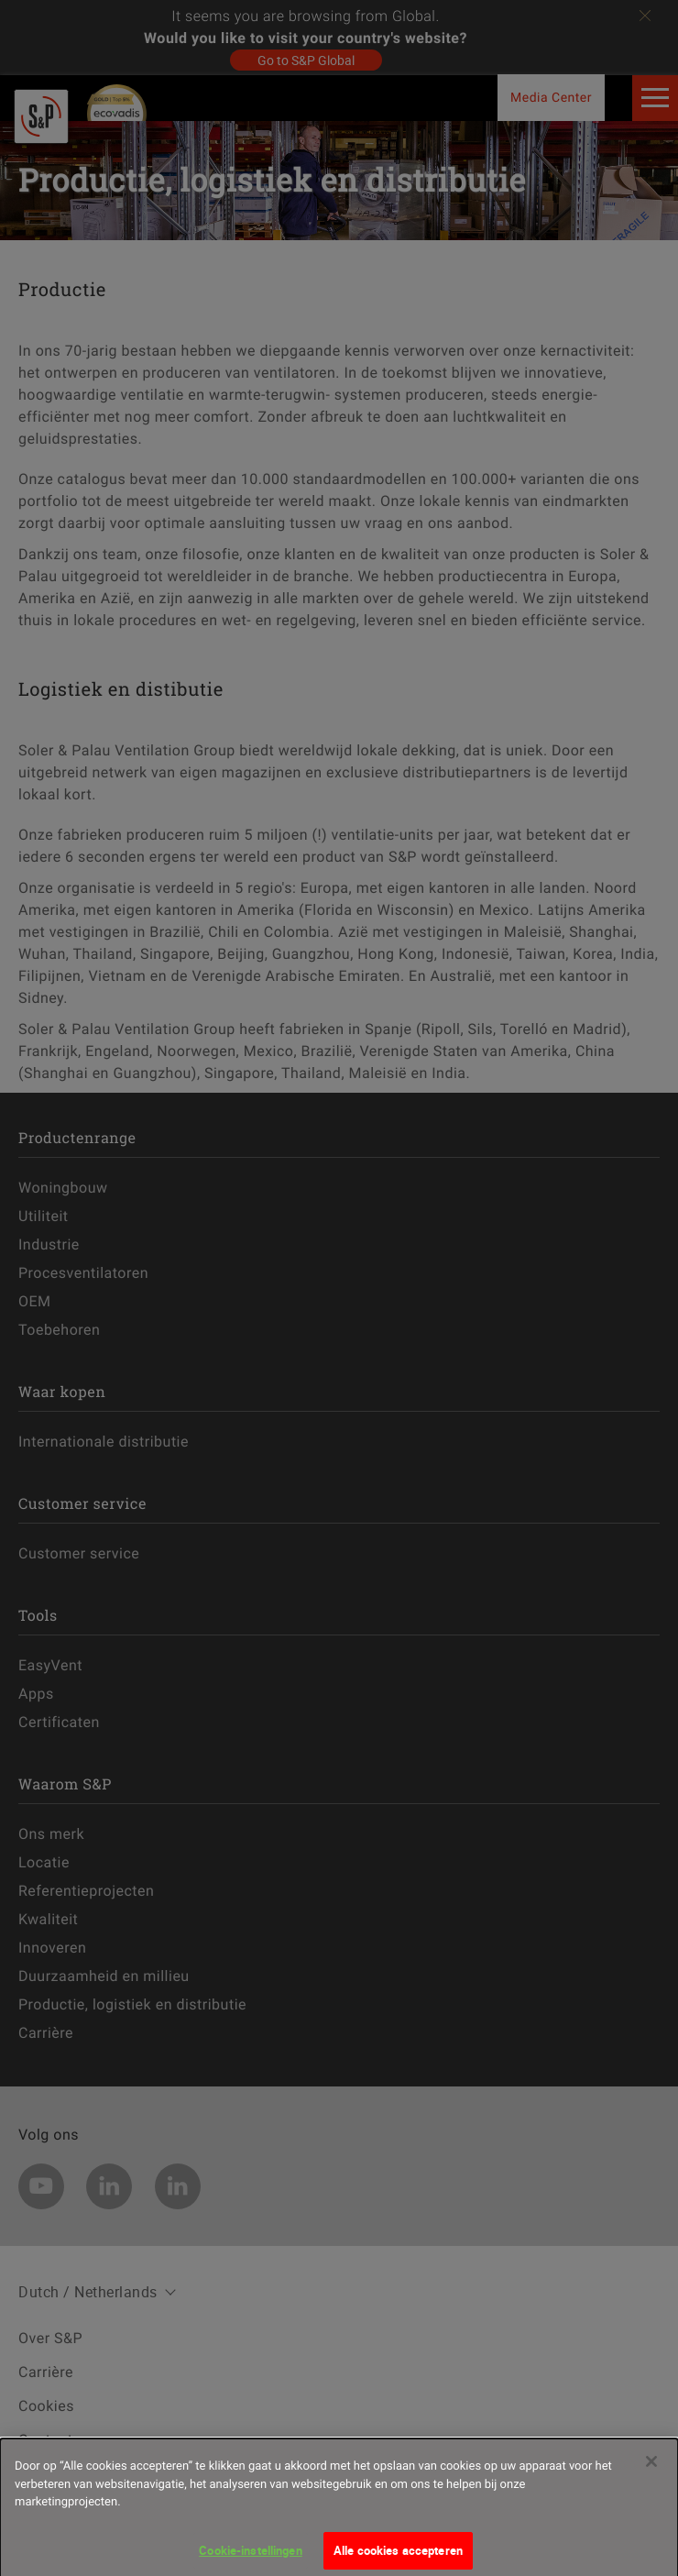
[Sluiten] (651, 2469)
